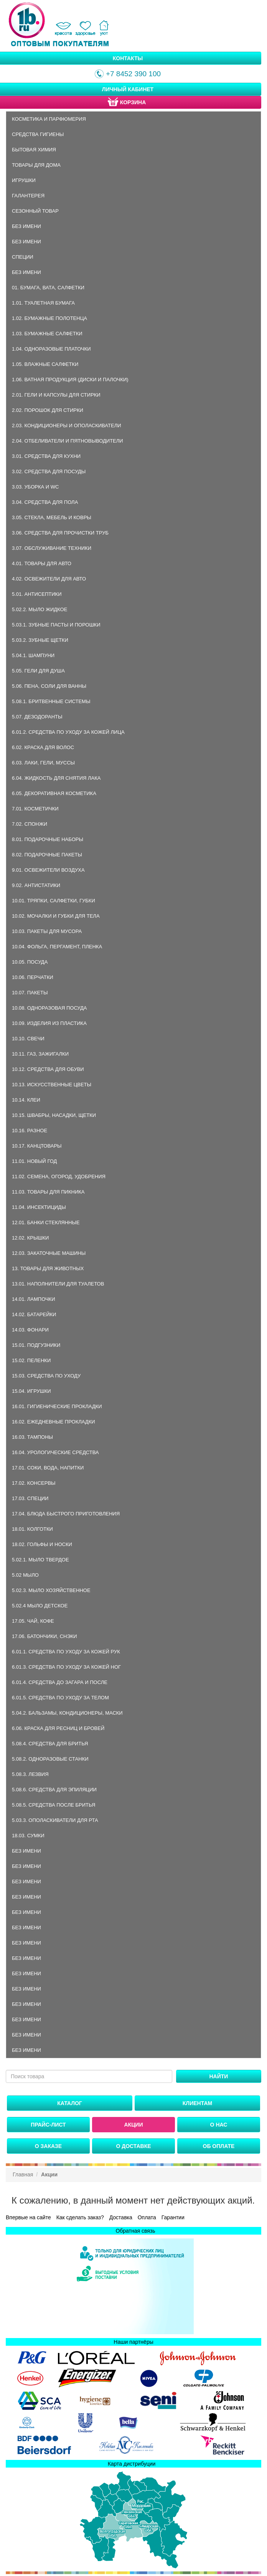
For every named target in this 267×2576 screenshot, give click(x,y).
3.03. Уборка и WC (35, 487)
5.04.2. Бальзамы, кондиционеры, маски (67, 1713)
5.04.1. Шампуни (33, 655)
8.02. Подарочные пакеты (47, 855)
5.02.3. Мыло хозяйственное (51, 1590)
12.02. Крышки (30, 1238)
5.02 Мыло (25, 1575)
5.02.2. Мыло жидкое (39, 609)
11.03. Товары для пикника (48, 1192)
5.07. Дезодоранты (37, 717)
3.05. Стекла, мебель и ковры (51, 517)
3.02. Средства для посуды (49, 471)
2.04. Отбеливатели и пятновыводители (67, 441)
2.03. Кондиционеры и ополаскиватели (66, 425)
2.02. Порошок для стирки (47, 410)
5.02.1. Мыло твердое (40, 1560)
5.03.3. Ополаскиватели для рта (55, 1820)
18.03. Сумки (28, 1835)
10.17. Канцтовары (37, 1146)
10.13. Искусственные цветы (51, 1084)
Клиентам (197, 2103)
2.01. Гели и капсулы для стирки (56, 395)
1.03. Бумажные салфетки (47, 333)
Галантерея (28, 195)
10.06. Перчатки (32, 977)
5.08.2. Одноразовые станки (50, 1759)
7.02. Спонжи (29, 824)
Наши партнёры (133, 2342)
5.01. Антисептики (36, 594)
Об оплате (219, 2146)
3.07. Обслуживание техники (51, 548)
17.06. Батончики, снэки (44, 1636)
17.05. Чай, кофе (33, 1621)
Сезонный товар (35, 211)
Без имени (26, 226)
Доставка (120, 2217)
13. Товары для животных (48, 1268)
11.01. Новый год (34, 1161)
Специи (22, 257)
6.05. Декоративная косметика (54, 793)
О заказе (48, 2146)
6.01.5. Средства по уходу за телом (60, 1697)
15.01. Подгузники (36, 1345)
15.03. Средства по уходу (46, 1376)
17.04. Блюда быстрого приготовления (66, 1514)
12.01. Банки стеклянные (46, 1222)
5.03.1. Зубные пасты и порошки (56, 625)
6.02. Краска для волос (43, 747)
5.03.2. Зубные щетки (40, 640)
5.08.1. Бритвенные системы (51, 701)
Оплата (147, 2217)
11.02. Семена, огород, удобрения (58, 1176)
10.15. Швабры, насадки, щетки (54, 1115)
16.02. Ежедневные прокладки (53, 1422)
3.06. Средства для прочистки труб (60, 533)
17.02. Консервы (34, 1483)
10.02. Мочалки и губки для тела (56, 916)
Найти (218, 2076)
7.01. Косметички (35, 809)
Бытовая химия (34, 149)
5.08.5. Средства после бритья (53, 1805)
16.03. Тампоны (32, 1437)
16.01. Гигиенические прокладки (57, 1406)
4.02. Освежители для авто (49, 579)
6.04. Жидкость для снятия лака (56, 778)
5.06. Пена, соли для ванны (49, 686)
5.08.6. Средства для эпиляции (54, 1789)
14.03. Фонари (30, 1330)
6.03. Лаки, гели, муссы (43, 763)
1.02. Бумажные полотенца (49, 318)
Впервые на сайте (28, 2217)
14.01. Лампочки (33, 1299)
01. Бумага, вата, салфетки (48, 287)
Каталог (69, 2103)
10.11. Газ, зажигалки (40, 1054)
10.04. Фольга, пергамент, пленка (57, 946)
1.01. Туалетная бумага (43, 303)
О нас (218, 2125)
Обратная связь (135, 2231)
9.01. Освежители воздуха (48, 870)
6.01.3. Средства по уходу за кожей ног (66, 1667)
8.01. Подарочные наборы (47, 839)
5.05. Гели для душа (38, 671)
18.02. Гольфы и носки (42, 1544)
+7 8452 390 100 (128, 74)
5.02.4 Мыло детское (40, 1606)
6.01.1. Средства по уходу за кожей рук (66, 1651)
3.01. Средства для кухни (46, 456)
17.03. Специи (30, 1498)
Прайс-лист (48, 2125)
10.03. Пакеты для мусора (47, 931)
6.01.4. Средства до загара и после (59, 1682)
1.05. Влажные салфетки (45, 364)
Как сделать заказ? (80, 2217)
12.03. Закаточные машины (49, 1253)
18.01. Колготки (32, 1529)
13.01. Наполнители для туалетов (58, 1284)
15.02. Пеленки (31, 1360)
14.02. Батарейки (34, 1314)
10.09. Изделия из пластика (49, 1023)
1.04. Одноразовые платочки (51, 349)
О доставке (133, 2146)
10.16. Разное (29, 1130)
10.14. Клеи (26, 1100)
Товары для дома (36, 165)
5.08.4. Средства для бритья (50, 1743)
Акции (133, 2125)
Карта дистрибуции (132, 2464)
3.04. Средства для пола (45, 502)
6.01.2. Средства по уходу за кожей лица (68, 732)
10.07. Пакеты (30, 992)
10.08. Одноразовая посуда (49, 1008)
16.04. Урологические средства (55, 1452)
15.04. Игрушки (31, 1391)
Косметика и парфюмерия (49, 119)
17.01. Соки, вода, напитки (48, 1468)
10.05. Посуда (30, 962)
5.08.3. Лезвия (30, 1774)
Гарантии (173, 2217)
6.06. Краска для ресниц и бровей (58, 1728)
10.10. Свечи (28, 1038)
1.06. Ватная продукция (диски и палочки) (70, 379)
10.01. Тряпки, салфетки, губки (53, 900)
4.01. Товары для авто (41, 563)
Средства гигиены (38, 134)
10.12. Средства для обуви (48, 1069)
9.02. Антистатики (36, 885)
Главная (23, 2174)
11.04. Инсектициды (39, 1207)
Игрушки (24, 180)
